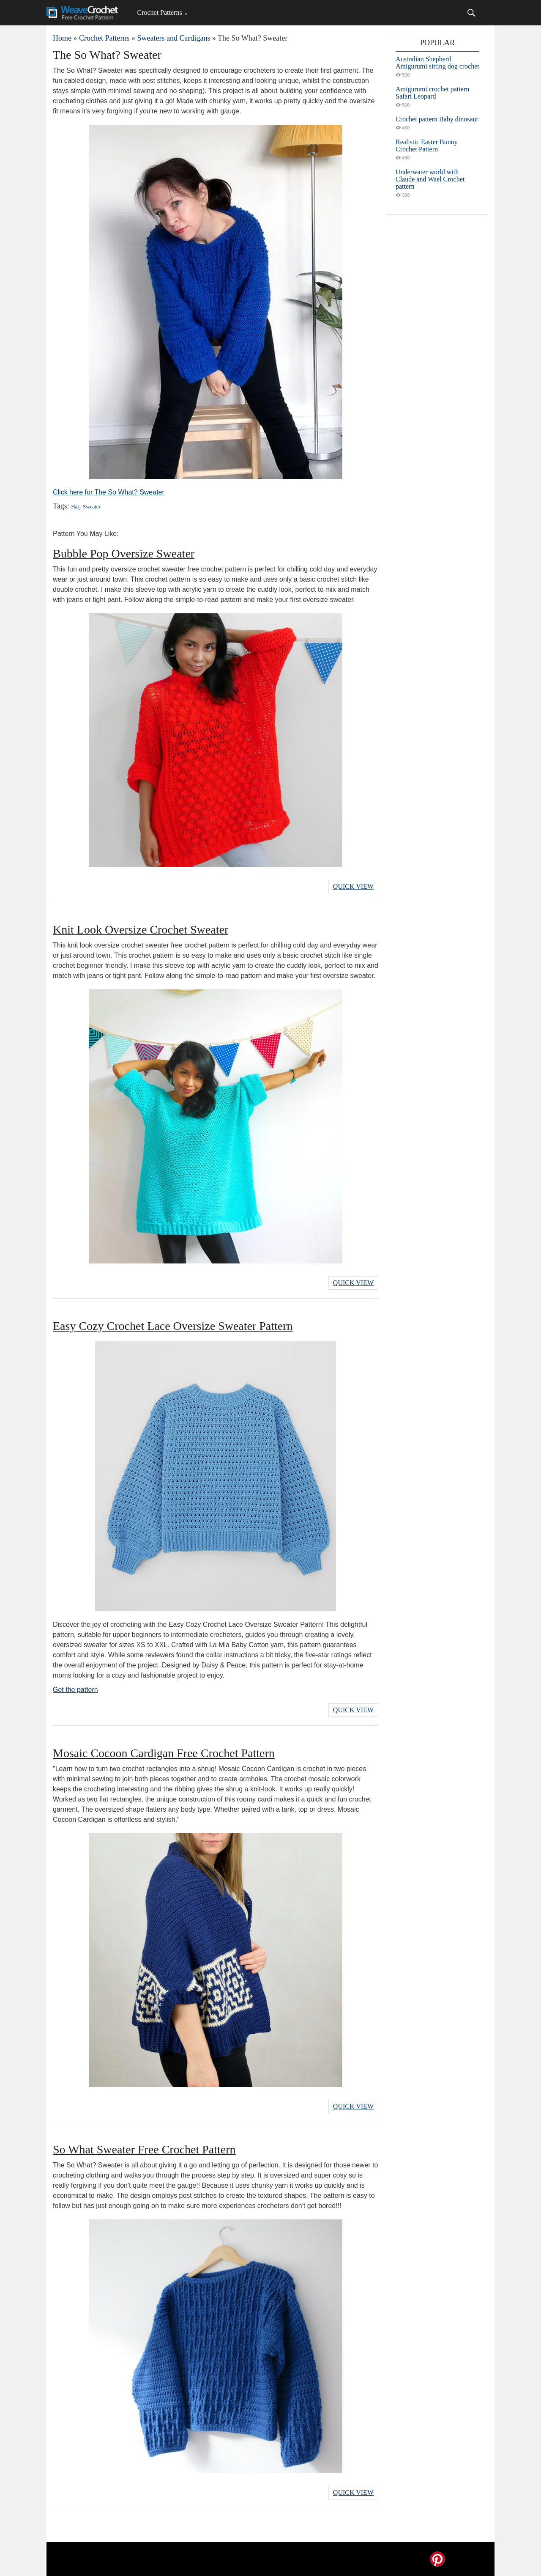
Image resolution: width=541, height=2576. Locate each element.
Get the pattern (75, 1689)
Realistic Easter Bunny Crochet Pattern (427, 145)
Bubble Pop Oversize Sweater (123, 553)
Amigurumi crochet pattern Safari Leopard (432, 92)
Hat (75, 506)
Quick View (353, 886)
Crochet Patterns (159, 12)
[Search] (471, 12)
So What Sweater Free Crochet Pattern (144, 2149)
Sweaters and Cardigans (173, 38)
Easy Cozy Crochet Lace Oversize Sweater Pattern (173, 1325)
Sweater (92, 506)
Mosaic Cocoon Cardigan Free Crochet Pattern (164, 1753)
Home (62, 38)
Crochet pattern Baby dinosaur (437, 119)
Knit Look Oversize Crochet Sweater (140, 929)
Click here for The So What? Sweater (108, 492)
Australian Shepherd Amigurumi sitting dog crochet (437, 62)
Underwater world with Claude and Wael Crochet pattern (430, 179)
